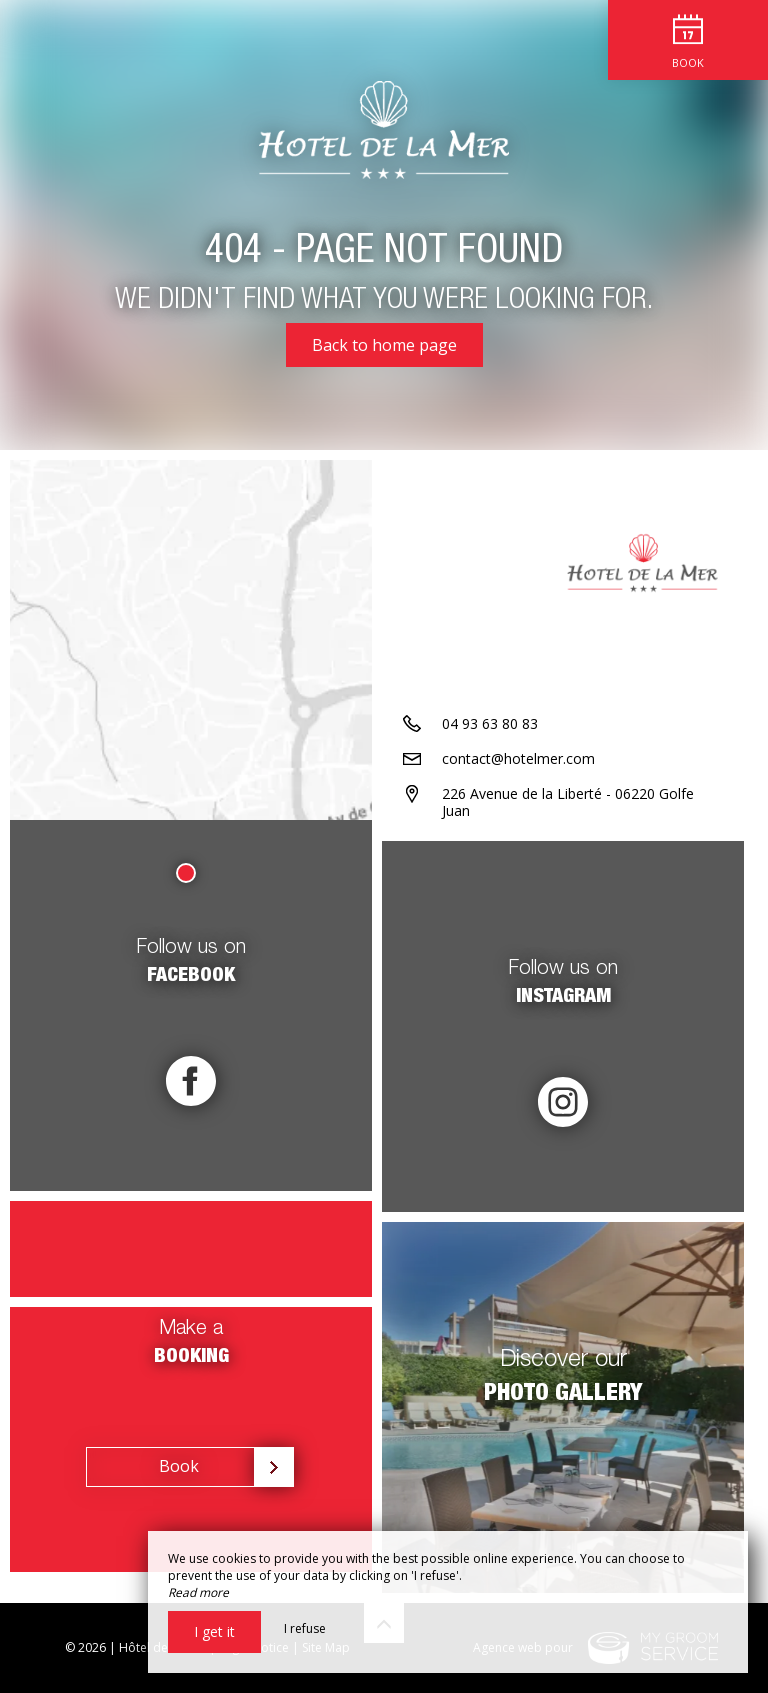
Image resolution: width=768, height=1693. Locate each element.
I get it (214, 1631)
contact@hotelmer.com (518, 758)
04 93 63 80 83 (490, 723)
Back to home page (384, 345)
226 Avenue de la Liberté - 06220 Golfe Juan (568, 802)
